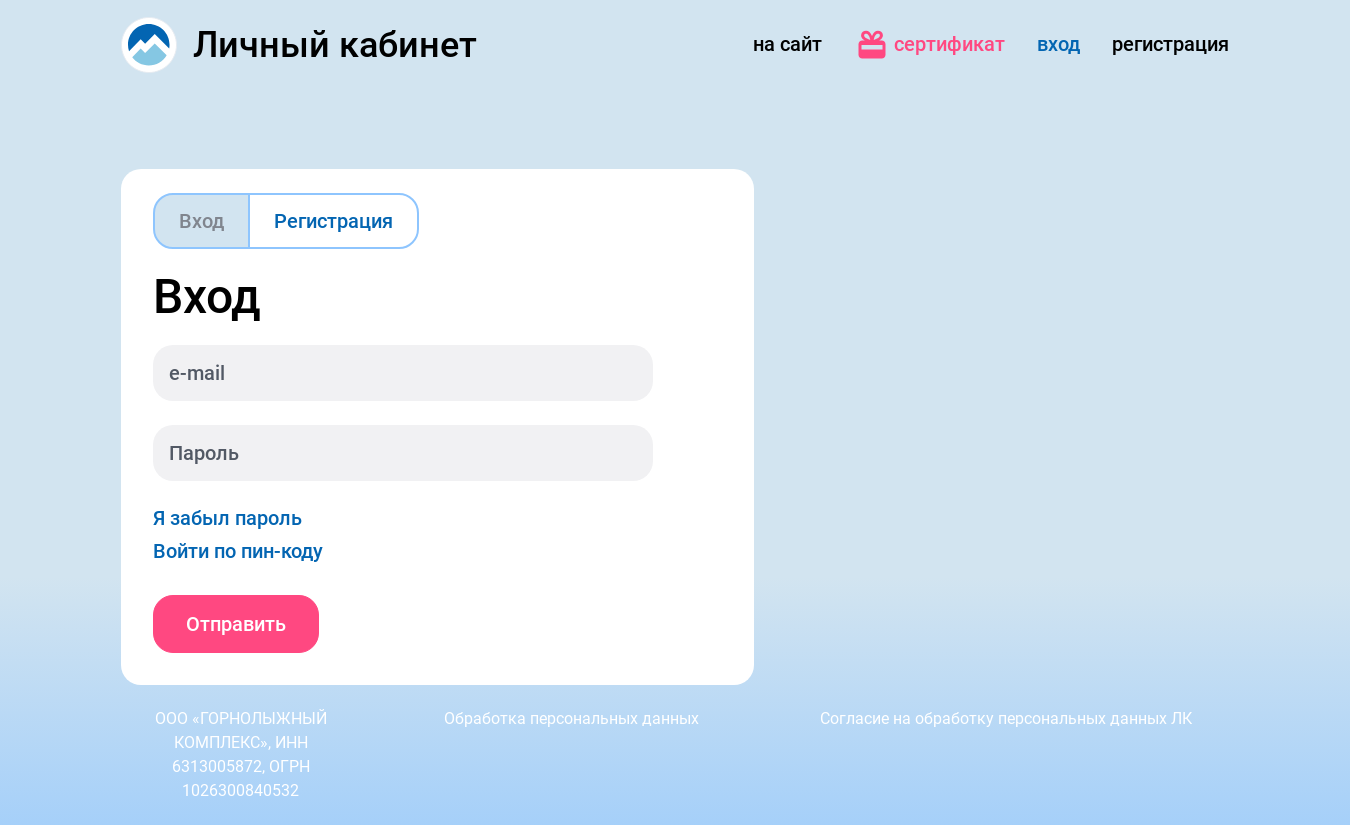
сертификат (929, 45)
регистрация (1170, 44)
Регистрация (333, 221)
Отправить (236, 624)
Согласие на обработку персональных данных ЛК (1006, 718)
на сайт (787, 44)
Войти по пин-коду (238, 551)
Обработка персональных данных (571, 718)
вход (1058, 44)
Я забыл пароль (227, 518)
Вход (201, 221)
